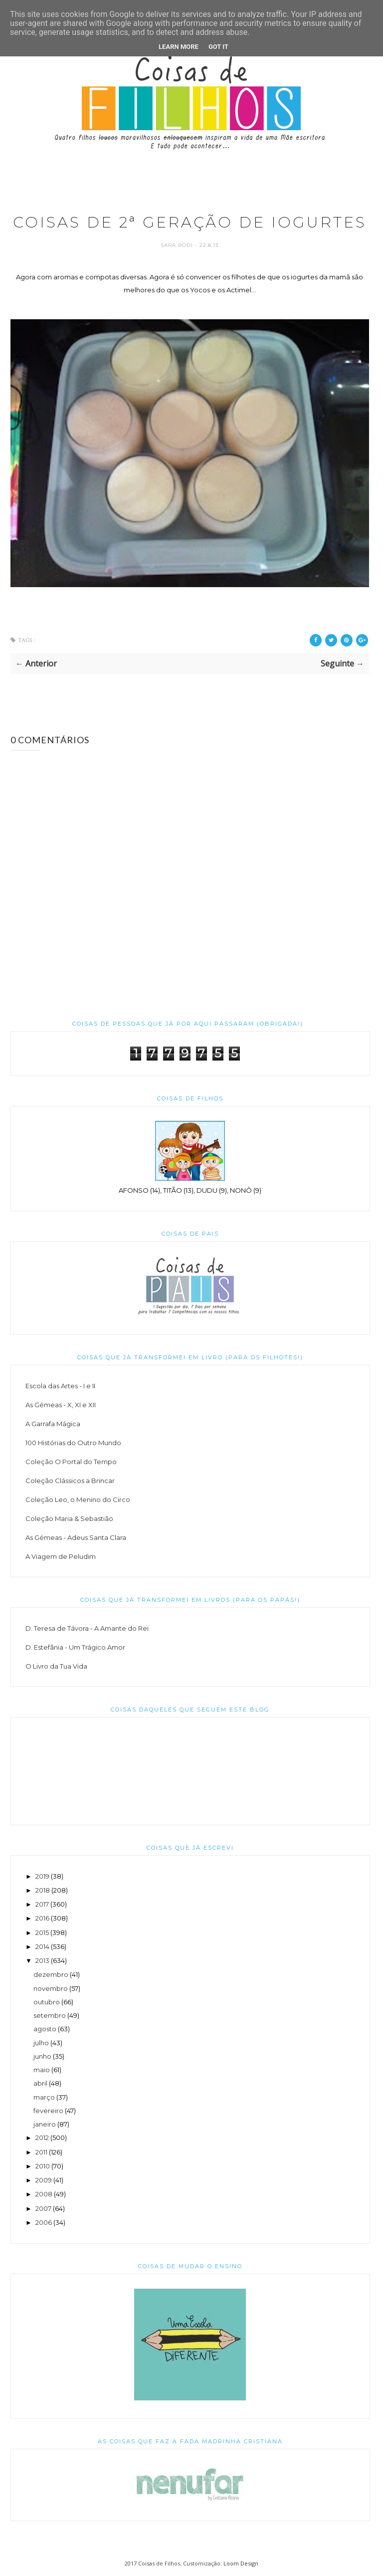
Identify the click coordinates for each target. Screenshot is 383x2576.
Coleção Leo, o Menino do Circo (77, 1499)
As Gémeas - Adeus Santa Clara (75, 1537)
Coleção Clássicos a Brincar (70, 1481)
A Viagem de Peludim (60, 1556)
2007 (43, 2208)
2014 (42, 1946)
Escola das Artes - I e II (60, 1386)
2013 (42, 1960)
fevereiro (48, 2111)
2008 (43, 2194)
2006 (43, 2222)
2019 (42, 1876)
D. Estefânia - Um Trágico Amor (75, 1647)
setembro (49, 2015)
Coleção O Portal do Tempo (71, 1462)
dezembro (50, 1974)
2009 (43, 2180)
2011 (41, 2152)
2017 (42, 1904)
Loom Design (240, 2563)
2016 (42, 1918)
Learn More (178, 46)
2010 (42, 2166)
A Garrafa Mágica (52, 1424)
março (44, 2097)
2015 (42, 1932)
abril (40, 2083)
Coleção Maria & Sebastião (69, 1518)
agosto (44, 2029)
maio (41, 2070)
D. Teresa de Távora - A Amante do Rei (87, 1628)
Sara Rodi (178, 245)
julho (41, 2043)
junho (42, 2056)
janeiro (44, 2124)
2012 (42, 2138)
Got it (218, 46)
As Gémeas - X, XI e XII (60, 1405)
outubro (46, 2002)
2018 (42, 1890)
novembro (50, 1988)
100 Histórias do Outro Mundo (73, 1443)
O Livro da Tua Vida (56, 1666)
